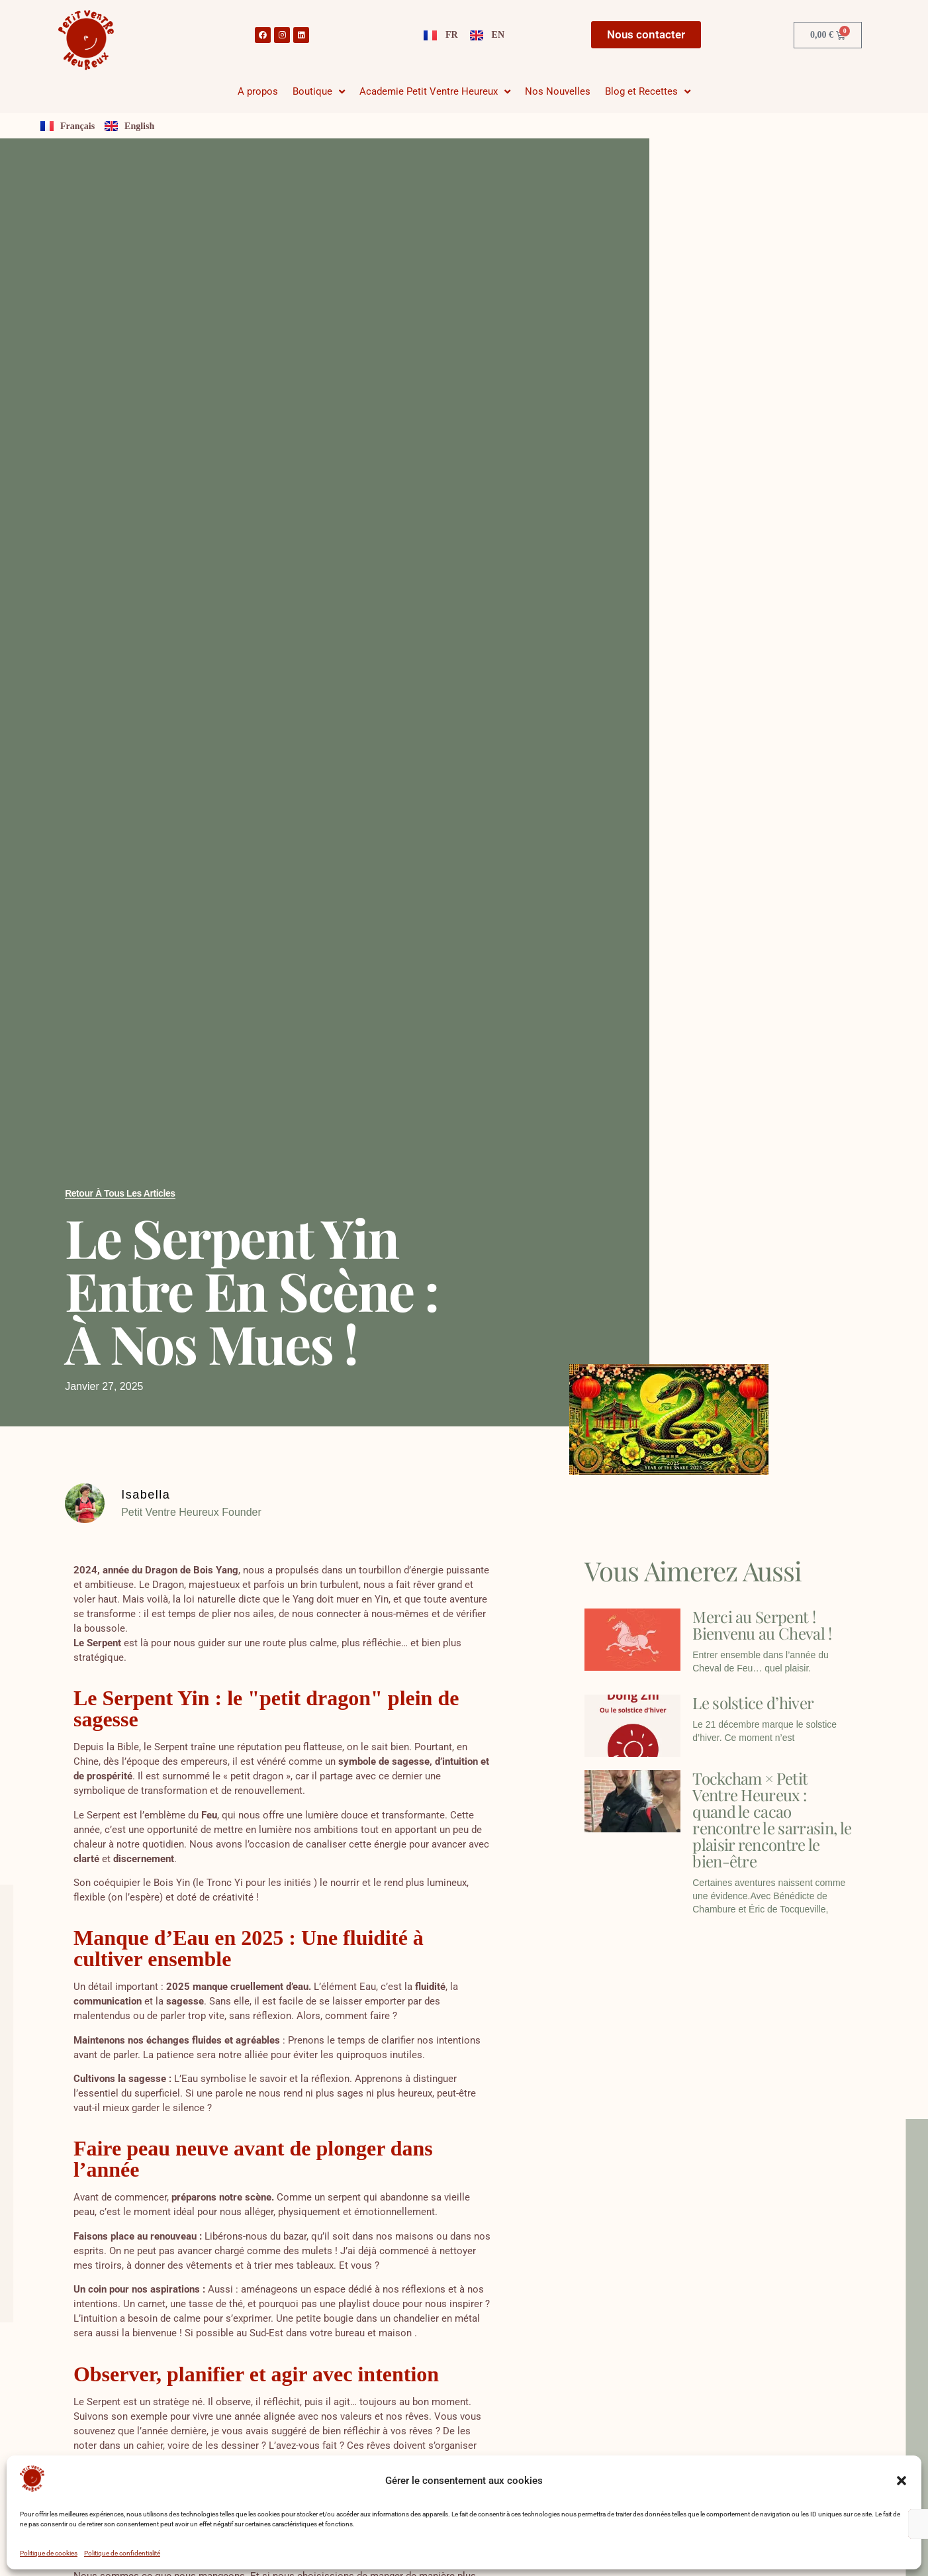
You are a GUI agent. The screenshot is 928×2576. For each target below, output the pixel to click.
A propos (258, 91)
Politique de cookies (48, 2553)
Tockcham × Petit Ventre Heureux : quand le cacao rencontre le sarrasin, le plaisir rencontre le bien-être (771, 1819)
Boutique (319, 91)
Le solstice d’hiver (752, 1702)
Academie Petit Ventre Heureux (434, 91)
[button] (901, 2480)
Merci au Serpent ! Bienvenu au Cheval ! (761, 1625)
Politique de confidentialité (122, 2553)
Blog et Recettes (647, 91)
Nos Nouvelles (557, 91)
